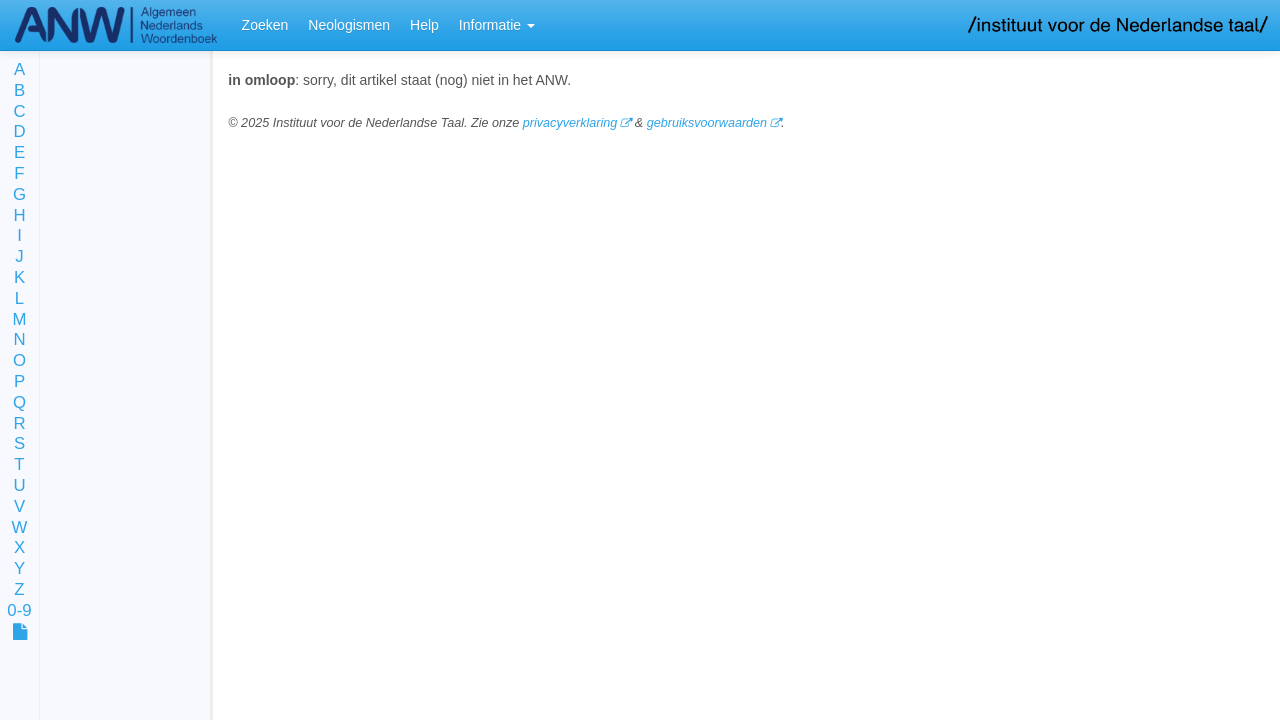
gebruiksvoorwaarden (707, 123)
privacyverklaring (570, 123)
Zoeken (265, 25)
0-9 (19, 611)
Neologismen (349, 25)
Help (424, 25)
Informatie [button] (497, 25)
